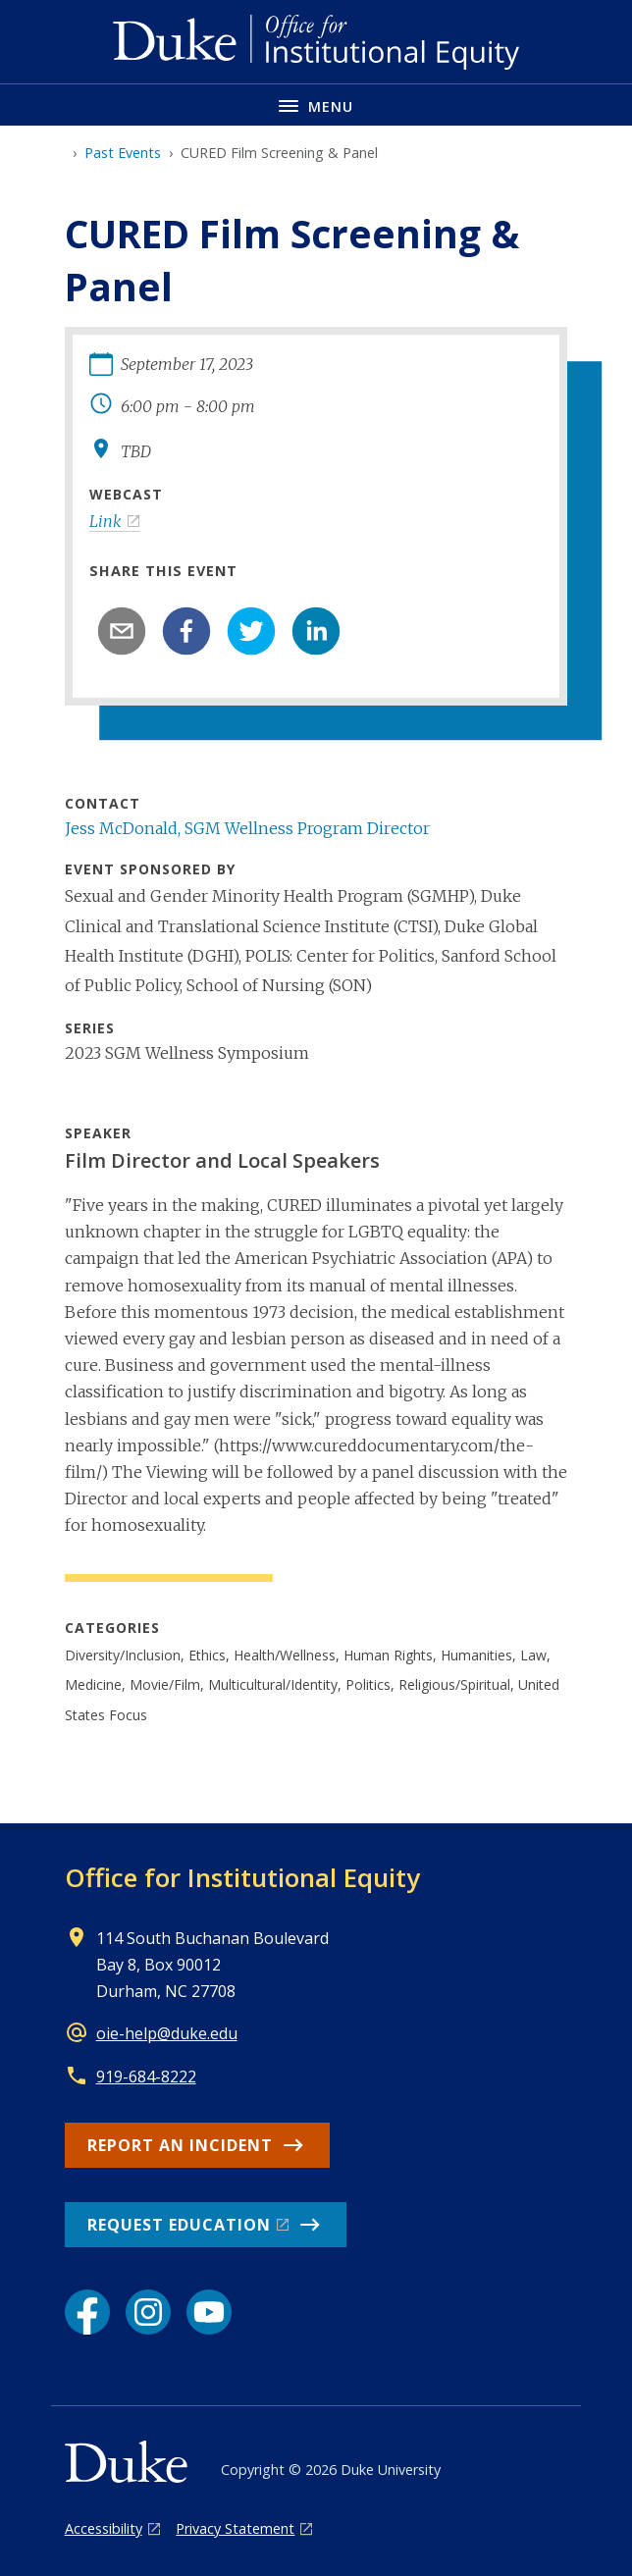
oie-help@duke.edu (166, 2033)
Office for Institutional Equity (242, 1877)
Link (105, 521)
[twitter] (251, 631)
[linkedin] (316, 631)
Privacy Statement (235, 2528)
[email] (121, 631)
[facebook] (186, 631)
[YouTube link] (209, 2312)
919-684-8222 (146, 2076)
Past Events (122, 152)
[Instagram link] (148, 2312)
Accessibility (103, 2528)
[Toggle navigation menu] (316, 104)
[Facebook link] (87, 2312)
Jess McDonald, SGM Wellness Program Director (247, 828)
